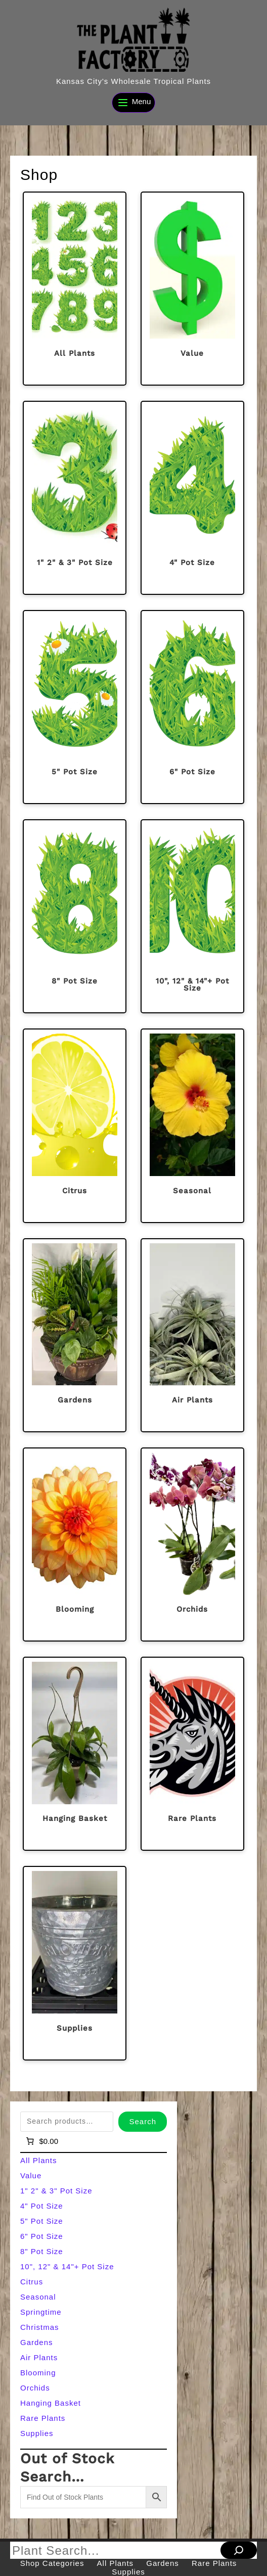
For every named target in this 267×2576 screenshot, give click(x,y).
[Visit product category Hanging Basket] (74, 1754)
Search (142, 2121)
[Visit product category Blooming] (74, 1544)
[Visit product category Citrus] (74, 1125)
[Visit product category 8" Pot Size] (74, 916)
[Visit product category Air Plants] (192, 1335)
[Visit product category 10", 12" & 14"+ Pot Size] (192, 916)
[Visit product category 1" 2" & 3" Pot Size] (74, 498)
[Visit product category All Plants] (74, 289)
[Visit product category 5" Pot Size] (74, 707)
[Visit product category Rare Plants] (192, 1754)
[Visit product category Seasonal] (192, 1125)
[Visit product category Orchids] (192, 1544)
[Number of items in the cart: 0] (41, 2141)
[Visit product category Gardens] (74, 1335)
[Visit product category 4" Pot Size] (192, 498)
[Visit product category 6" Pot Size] (192, 707)
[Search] (238, 2550)
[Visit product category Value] (192, 289)
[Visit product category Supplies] (74, 1963)
